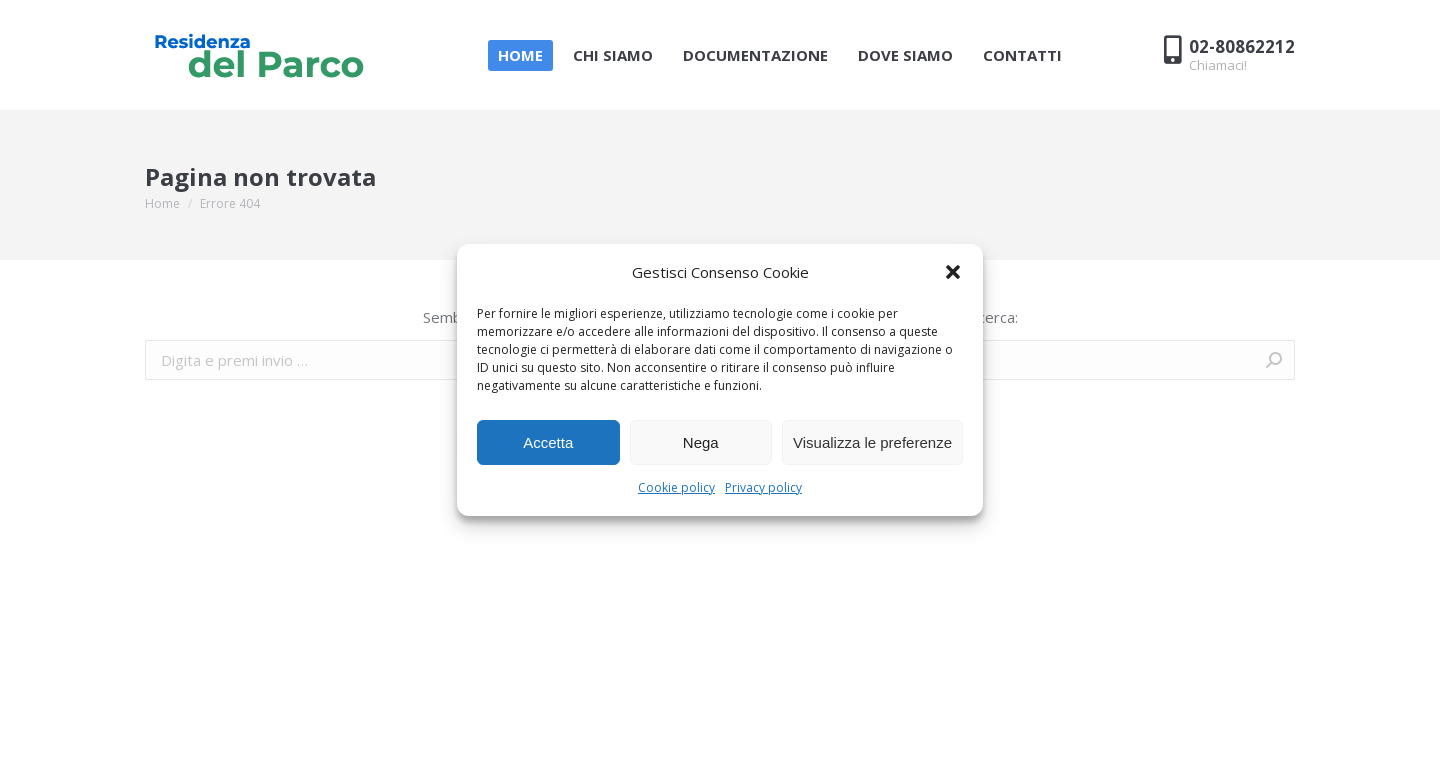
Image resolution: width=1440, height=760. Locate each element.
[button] (953, 272)
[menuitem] (520, 55)
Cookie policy (676, 487)
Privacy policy (763, 487)
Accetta (548, 442)
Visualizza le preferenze (872, 442)
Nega (701, 442)
